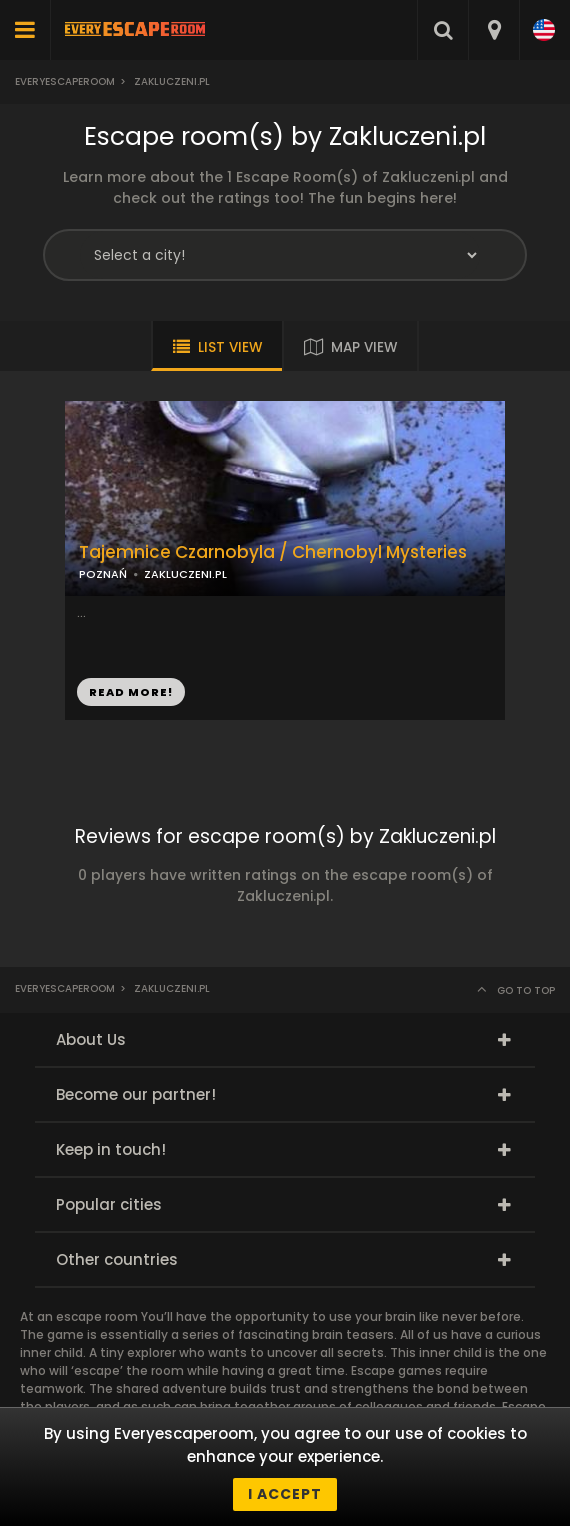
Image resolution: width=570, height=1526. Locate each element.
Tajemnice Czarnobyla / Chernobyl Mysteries (273, 552)
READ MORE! (131, 692)
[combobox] (493, 30)
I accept (285, 1494)
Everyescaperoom (65, 81)
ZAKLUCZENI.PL (185, 574)
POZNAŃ (103, 574)
